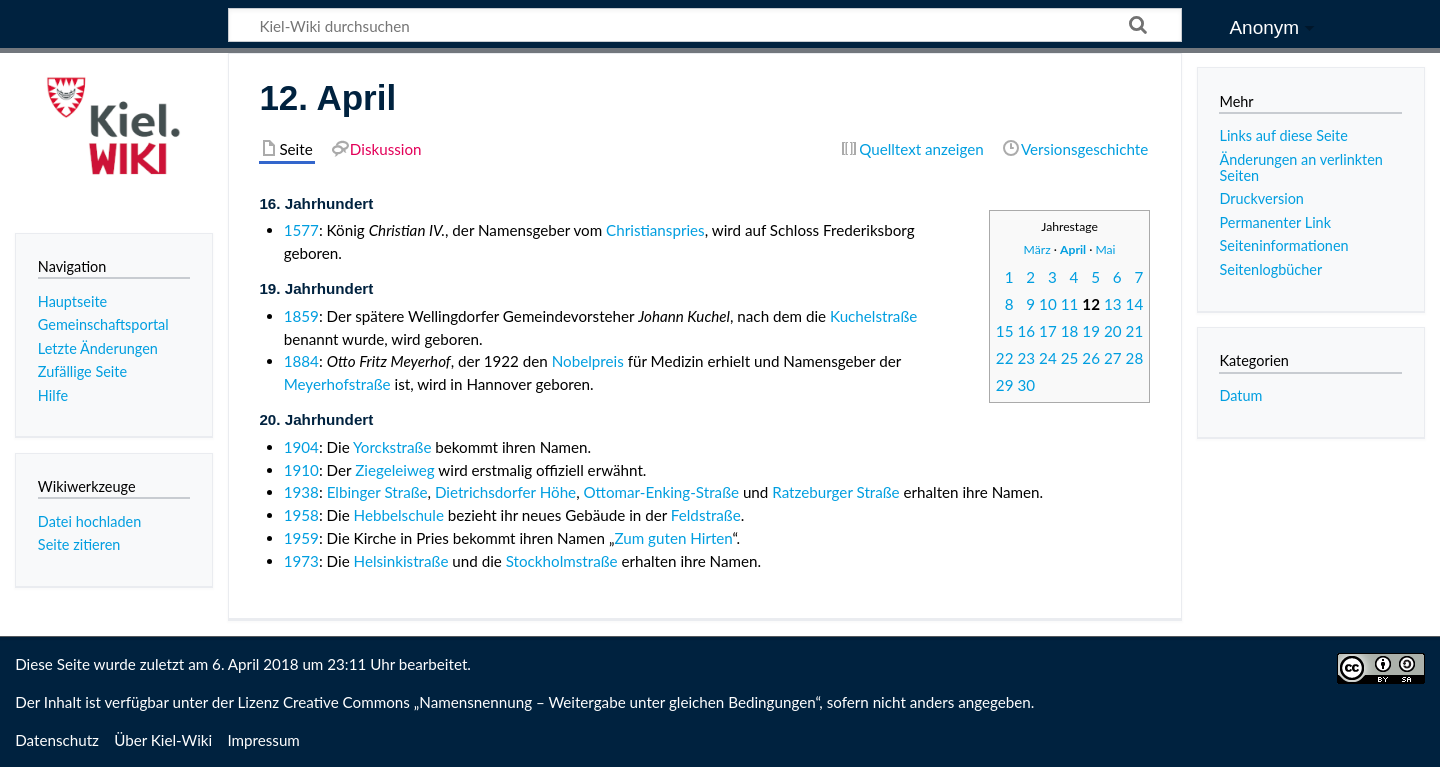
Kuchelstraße (873, 316)
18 (1070, 331)
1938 (301, 492)
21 (1135, 331)
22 (1005, 358)
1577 (301, 230)
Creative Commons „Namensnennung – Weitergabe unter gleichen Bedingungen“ (551, 702)
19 (1091, 331)
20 (1113, 331)
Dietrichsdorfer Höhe (505, 492)
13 (1113, 304)
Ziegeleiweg (395, 470)
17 (1048, 331)
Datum (1240, 395)
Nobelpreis (588, 361)
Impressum (263, 740)
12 (1091, 304)
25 (1070, 358)
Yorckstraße (392, 447)
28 (1135, 358)
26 (1091, 358)
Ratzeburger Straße (835, 492)
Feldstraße (706, 515)
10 (1048, 304)
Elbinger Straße (377, 492)
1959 (301, 538)
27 (1113, 358)
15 (1005, 331)
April (1073, 249)
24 (1048, 358)
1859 (301, 316)
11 (1070, 304)
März (1037, 249)
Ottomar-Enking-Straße (661, 492)
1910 (301, 470)
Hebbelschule (399, 515)
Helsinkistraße (401, 561)
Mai (1105, 249)
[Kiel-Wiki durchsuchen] (705, 25)
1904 (301, 447)
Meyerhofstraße (337, 384)
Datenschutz (57, 740)
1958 (301, 515)
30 (1026, 385)
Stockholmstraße (562, 561)
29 (1005, 385)
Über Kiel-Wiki (163, 740)
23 (1026, 358)
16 (1026, 331)
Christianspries (655, 230)
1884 (301, 361)
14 (1135, 304)
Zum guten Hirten (673, 538)
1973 (301, 561)
